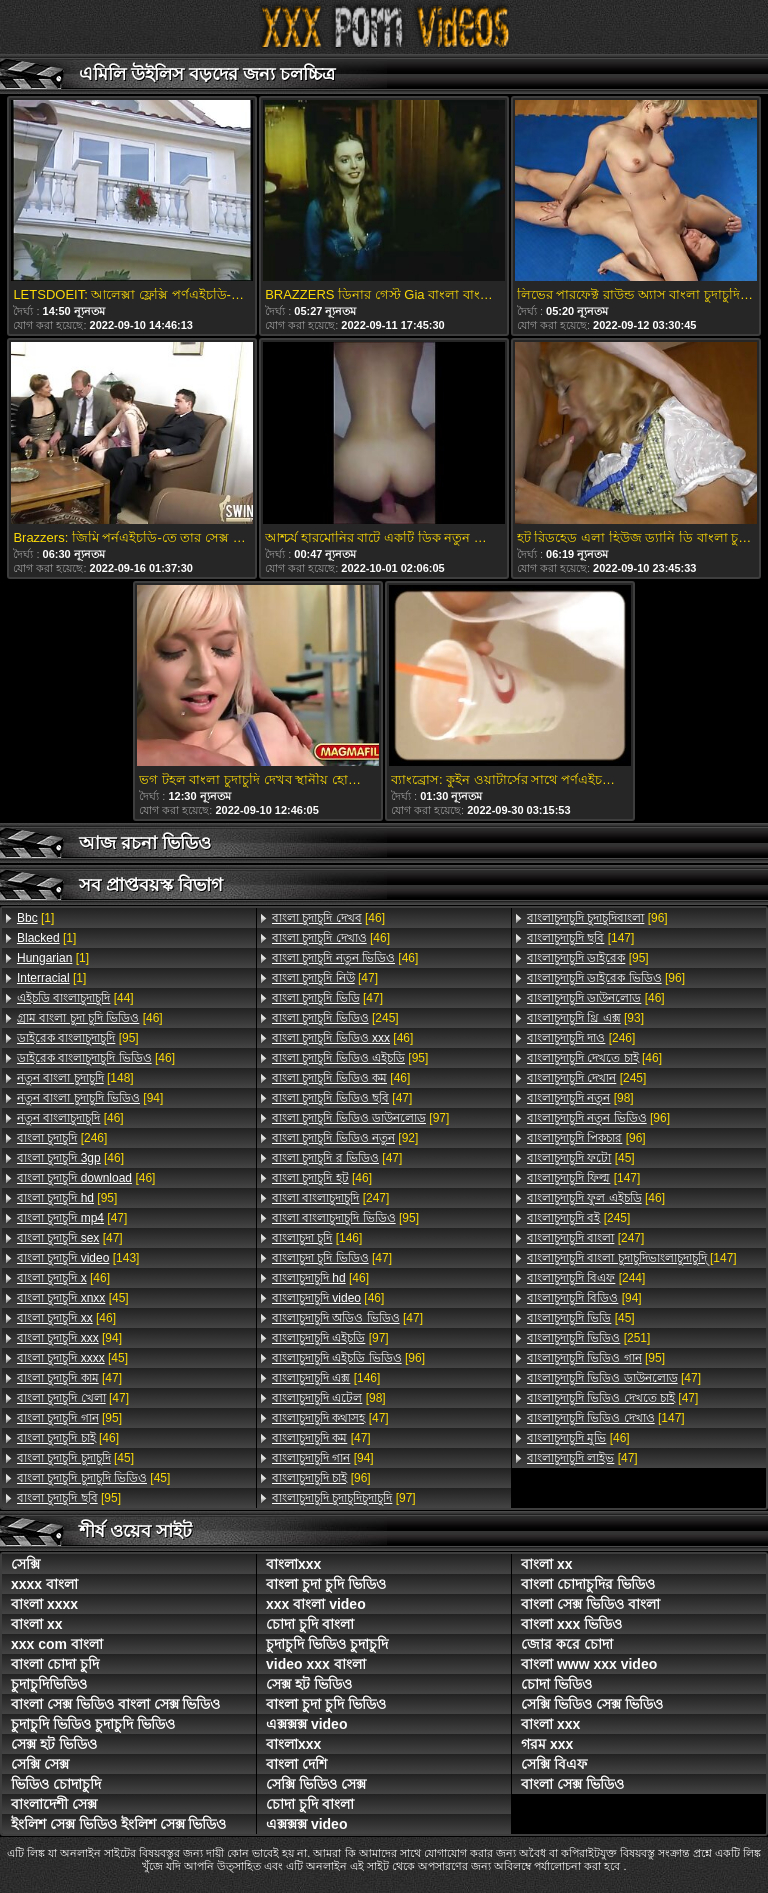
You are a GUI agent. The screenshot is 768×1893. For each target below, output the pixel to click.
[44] (75, 998)
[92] (345, 1138)
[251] (588, 1338)
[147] (580, 938)
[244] (586, 1278)
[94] (90, 1098)
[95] (78, 1038)
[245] (335, 1018)
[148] (75, 1078)
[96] (348, 1358)
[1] (35, 918)
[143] (78, 1258)
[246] (62, 1138)
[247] (330, 1198)
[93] (585, 1018)
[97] (360, 1118)
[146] (317, 1238)
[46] (90, 1018)
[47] (72, 1218)
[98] (329, 1398)
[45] (73, 1298)
